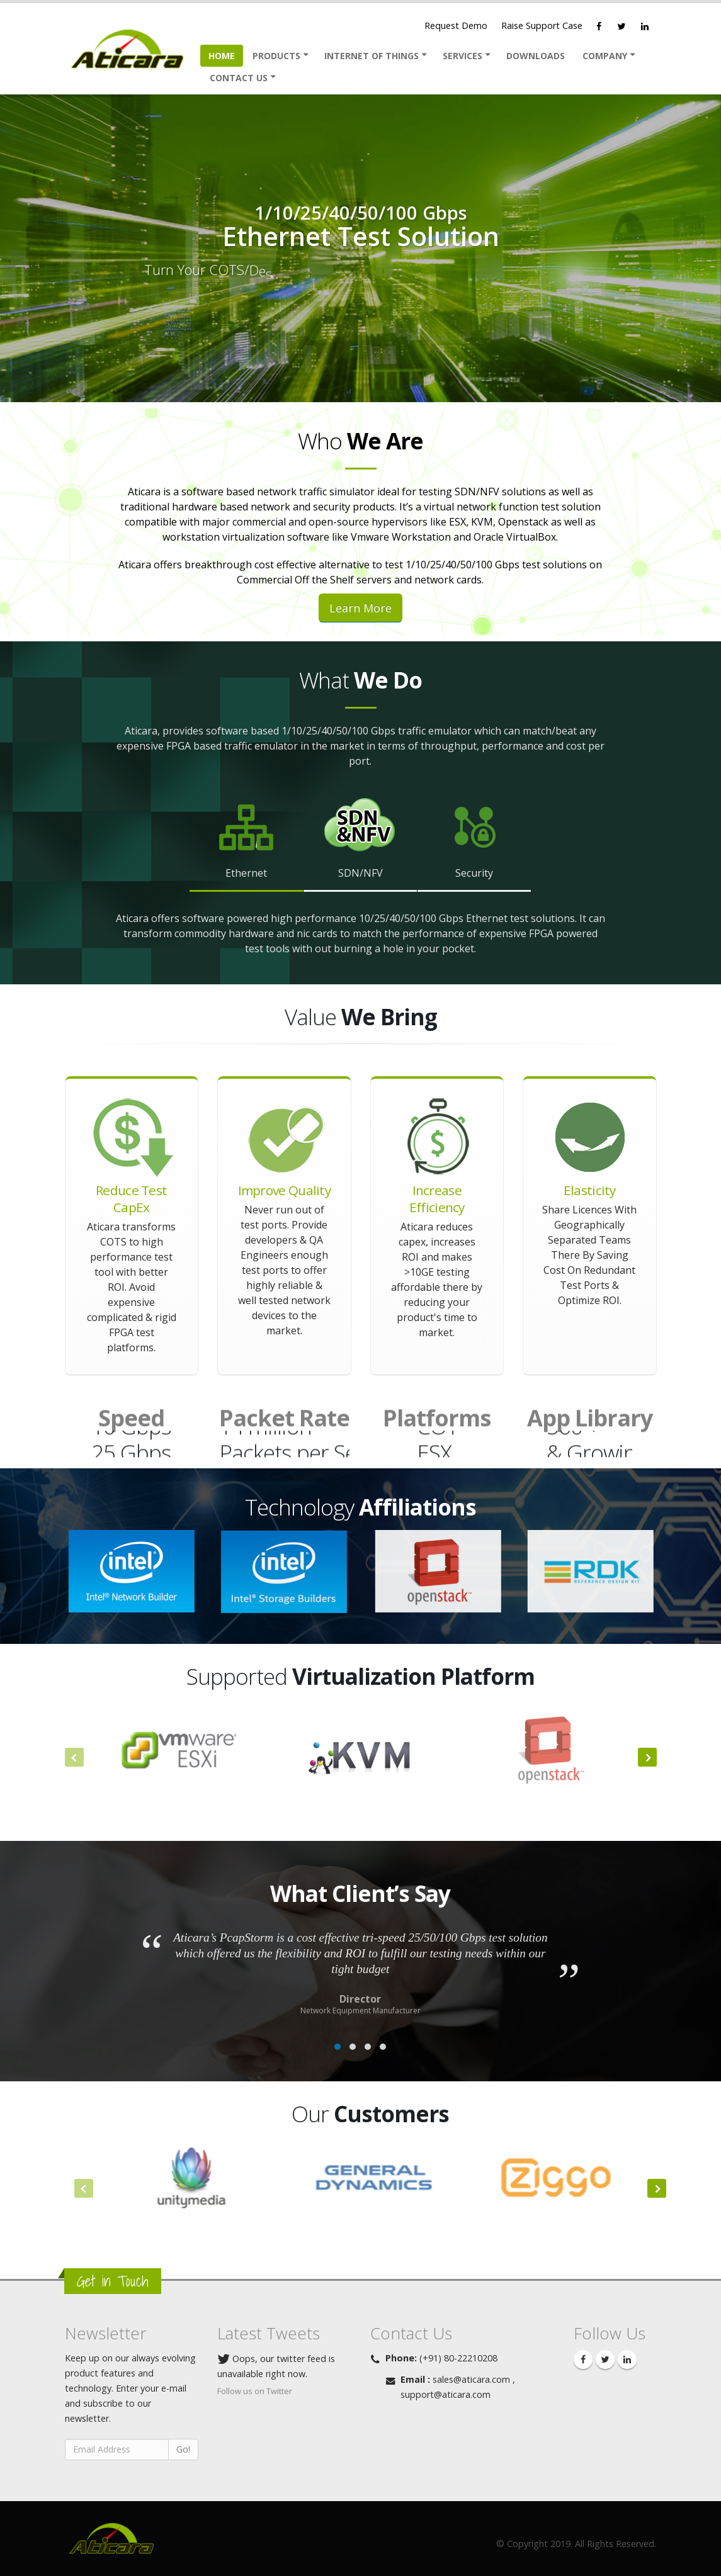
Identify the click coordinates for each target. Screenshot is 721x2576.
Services (462, 56)
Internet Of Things (371, 56)
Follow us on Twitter (254, 2391)
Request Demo (455, 25)
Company (604, 56)
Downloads (535, 56)
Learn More (360, 608)
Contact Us (239, 78)
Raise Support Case (541, 25)
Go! (183, 2449)
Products (276, 56)
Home (221, 56)
